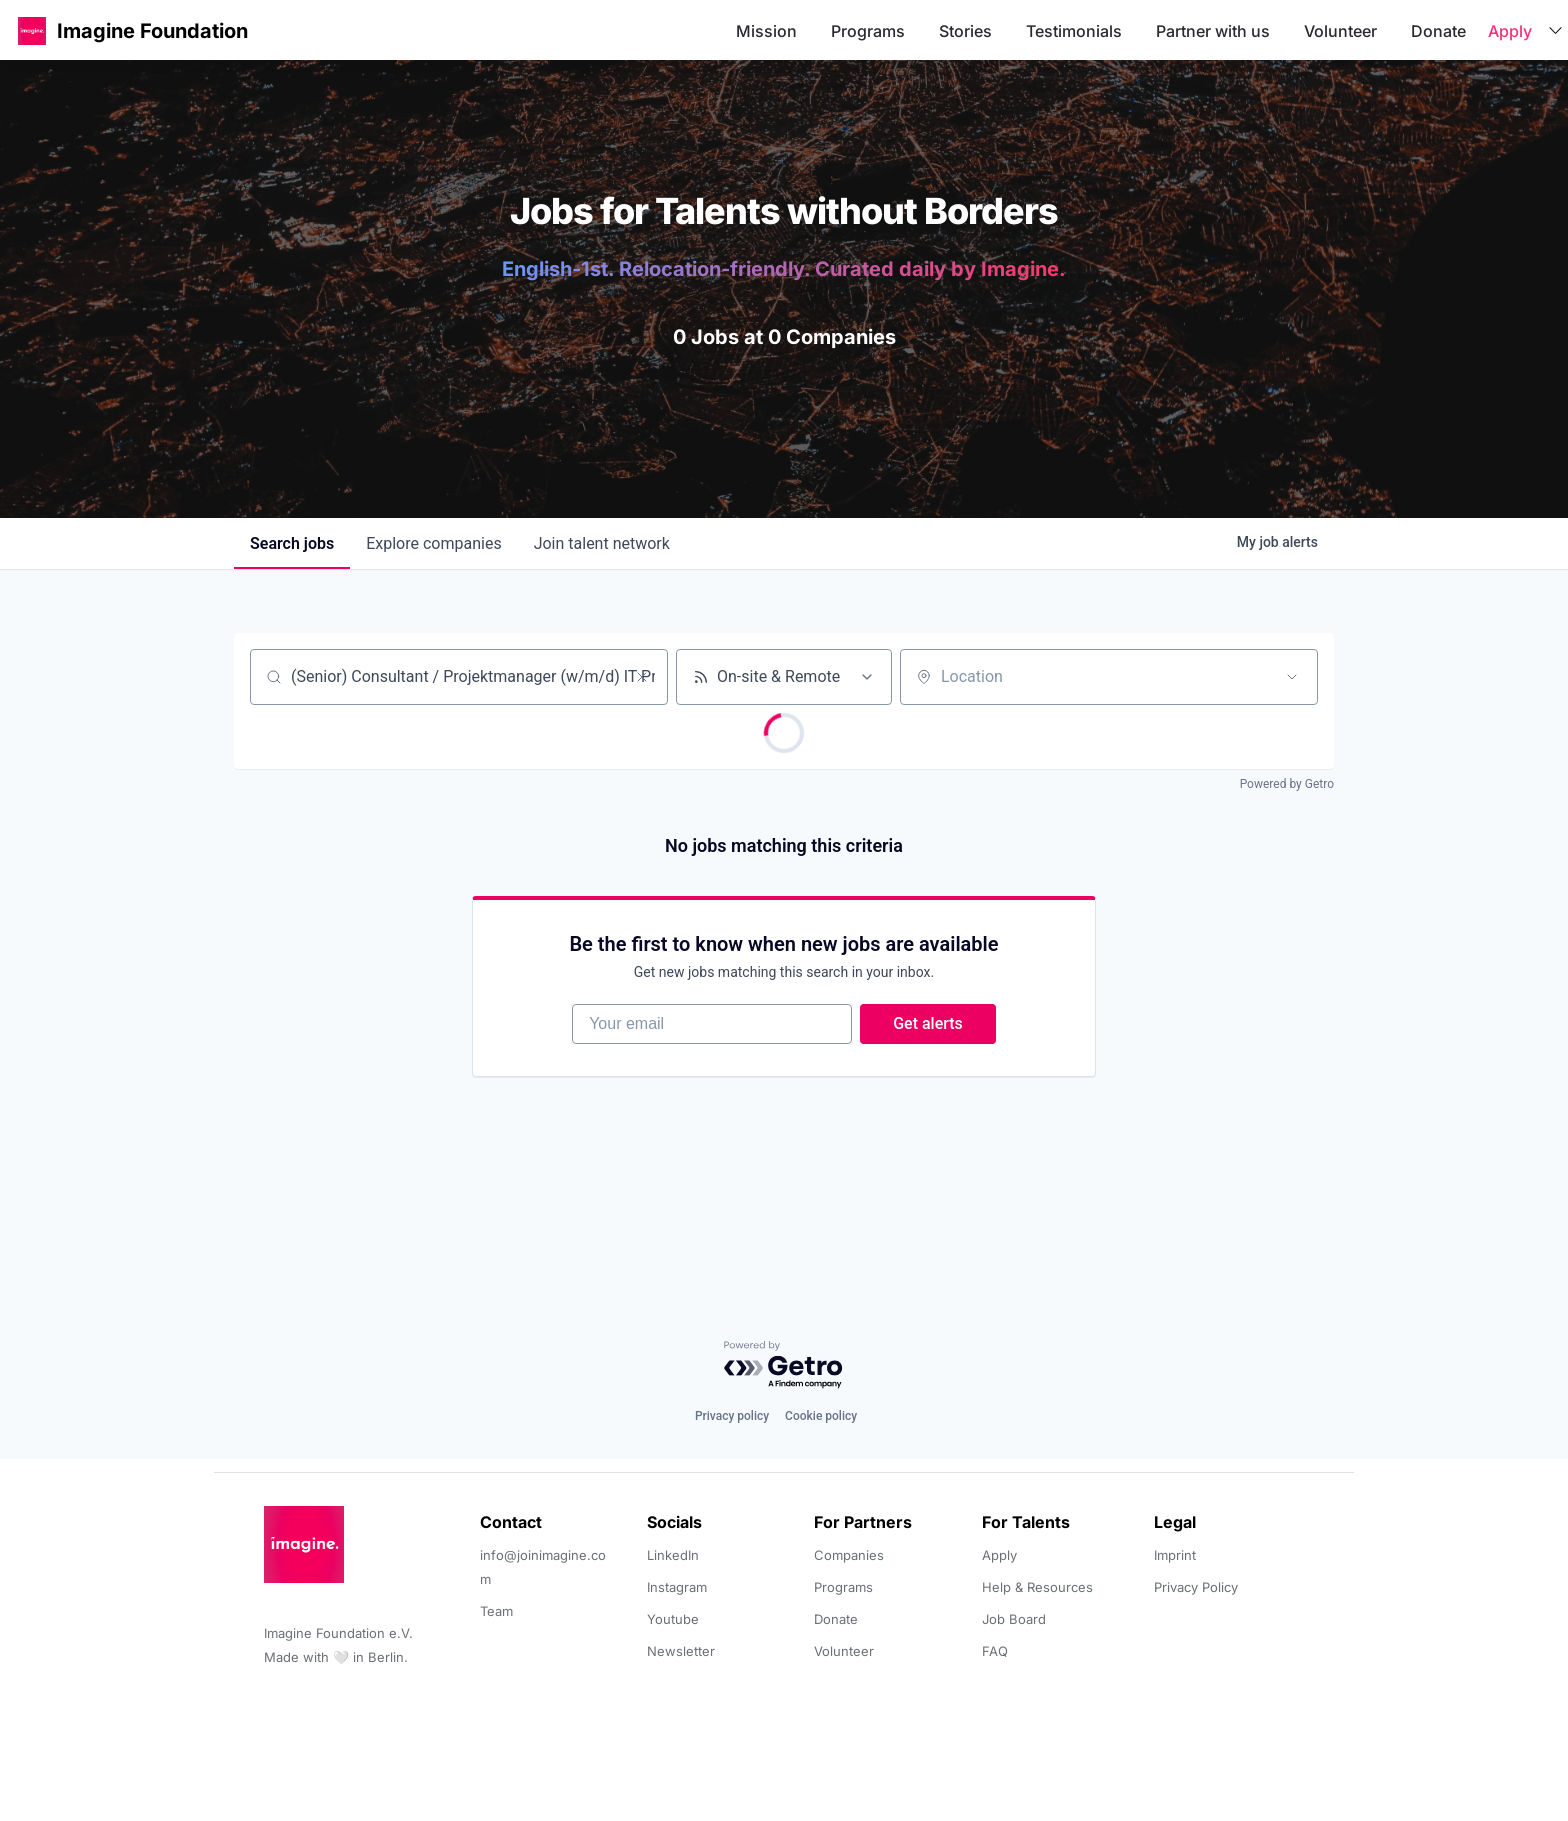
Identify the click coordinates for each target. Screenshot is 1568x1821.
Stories (965, 31)
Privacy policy (732, 1416)
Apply (1510, 31)
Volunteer (1340, 31)
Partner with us (1213, 31)
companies (433, 543)
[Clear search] (642, 677)
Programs (868, 31)
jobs (292, 543)
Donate (1438, 31)
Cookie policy (821, 1416)
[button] (32, 30)
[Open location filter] (1292, 677)
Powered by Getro (1287, 784)
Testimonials (1074, 31)
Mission (766, 31)
